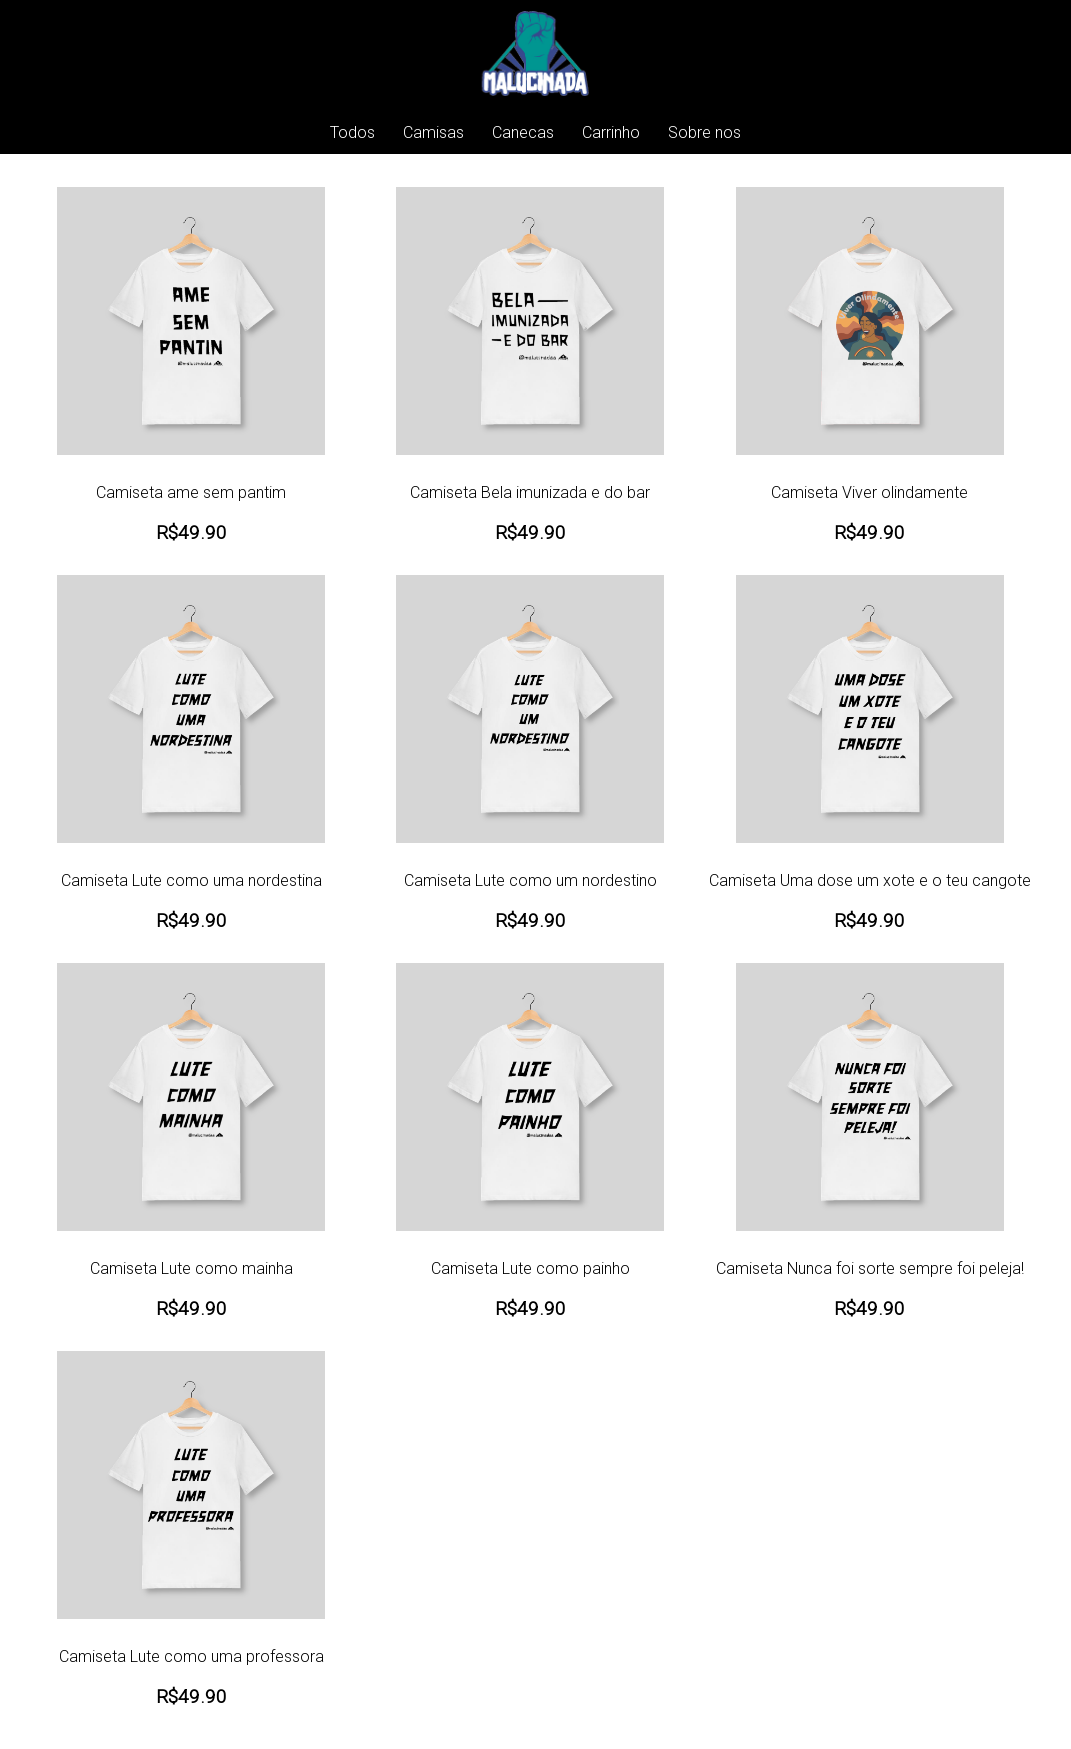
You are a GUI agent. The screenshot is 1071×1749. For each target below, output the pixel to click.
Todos (352, 132)
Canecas (523, 132)
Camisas (433, 132)
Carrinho (611, 132)
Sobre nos (704, 132)
